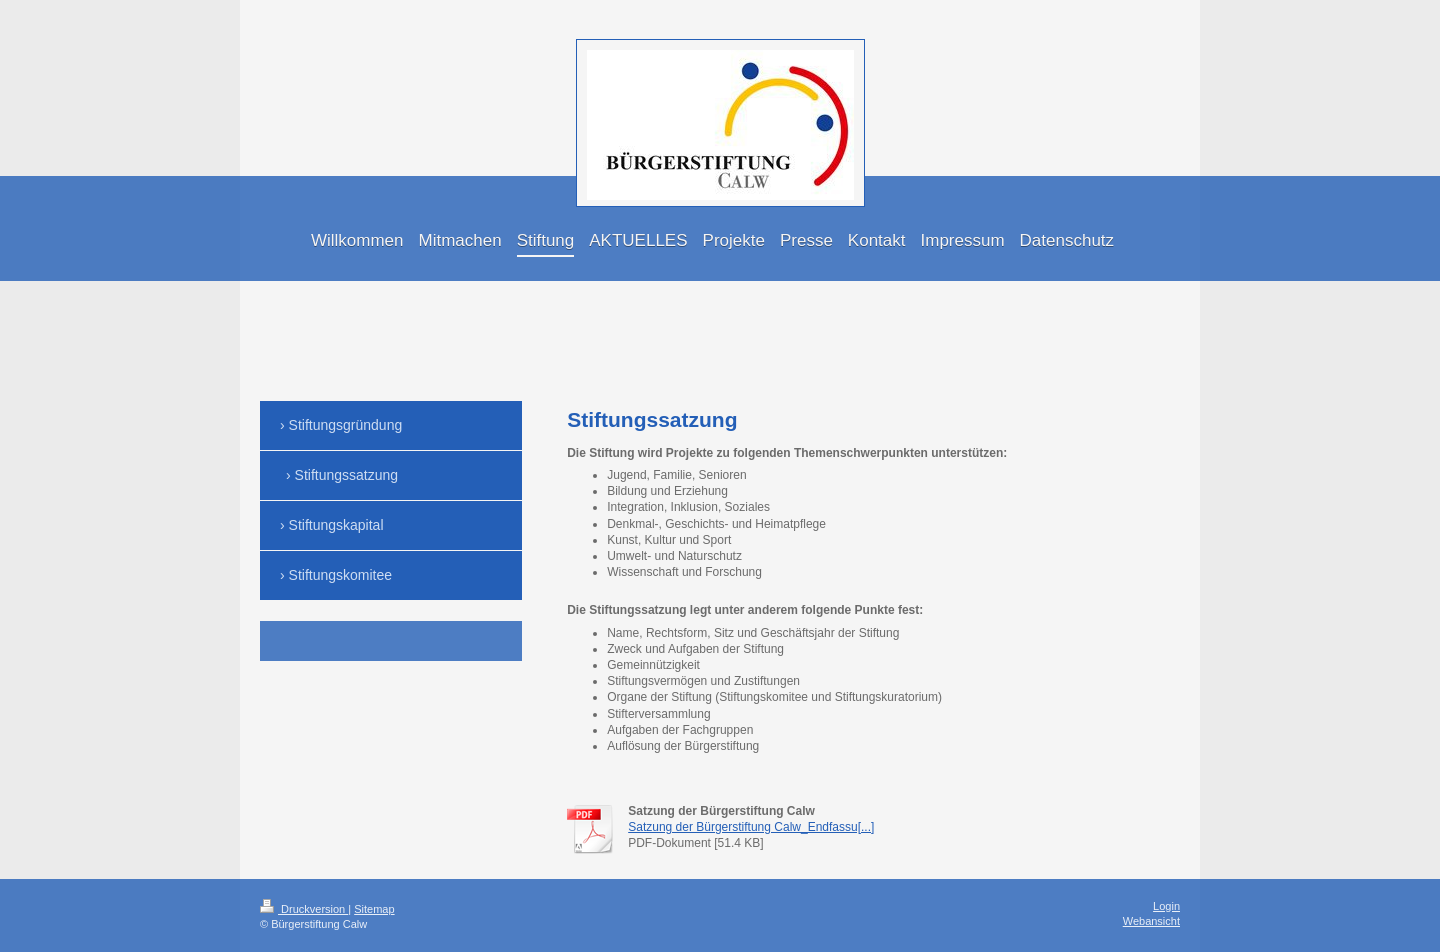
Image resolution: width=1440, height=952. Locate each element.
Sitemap (374, 909)
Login (1166, 906)
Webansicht (1151, 921)
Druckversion (304, 909)
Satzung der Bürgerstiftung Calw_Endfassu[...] (751, 827)
